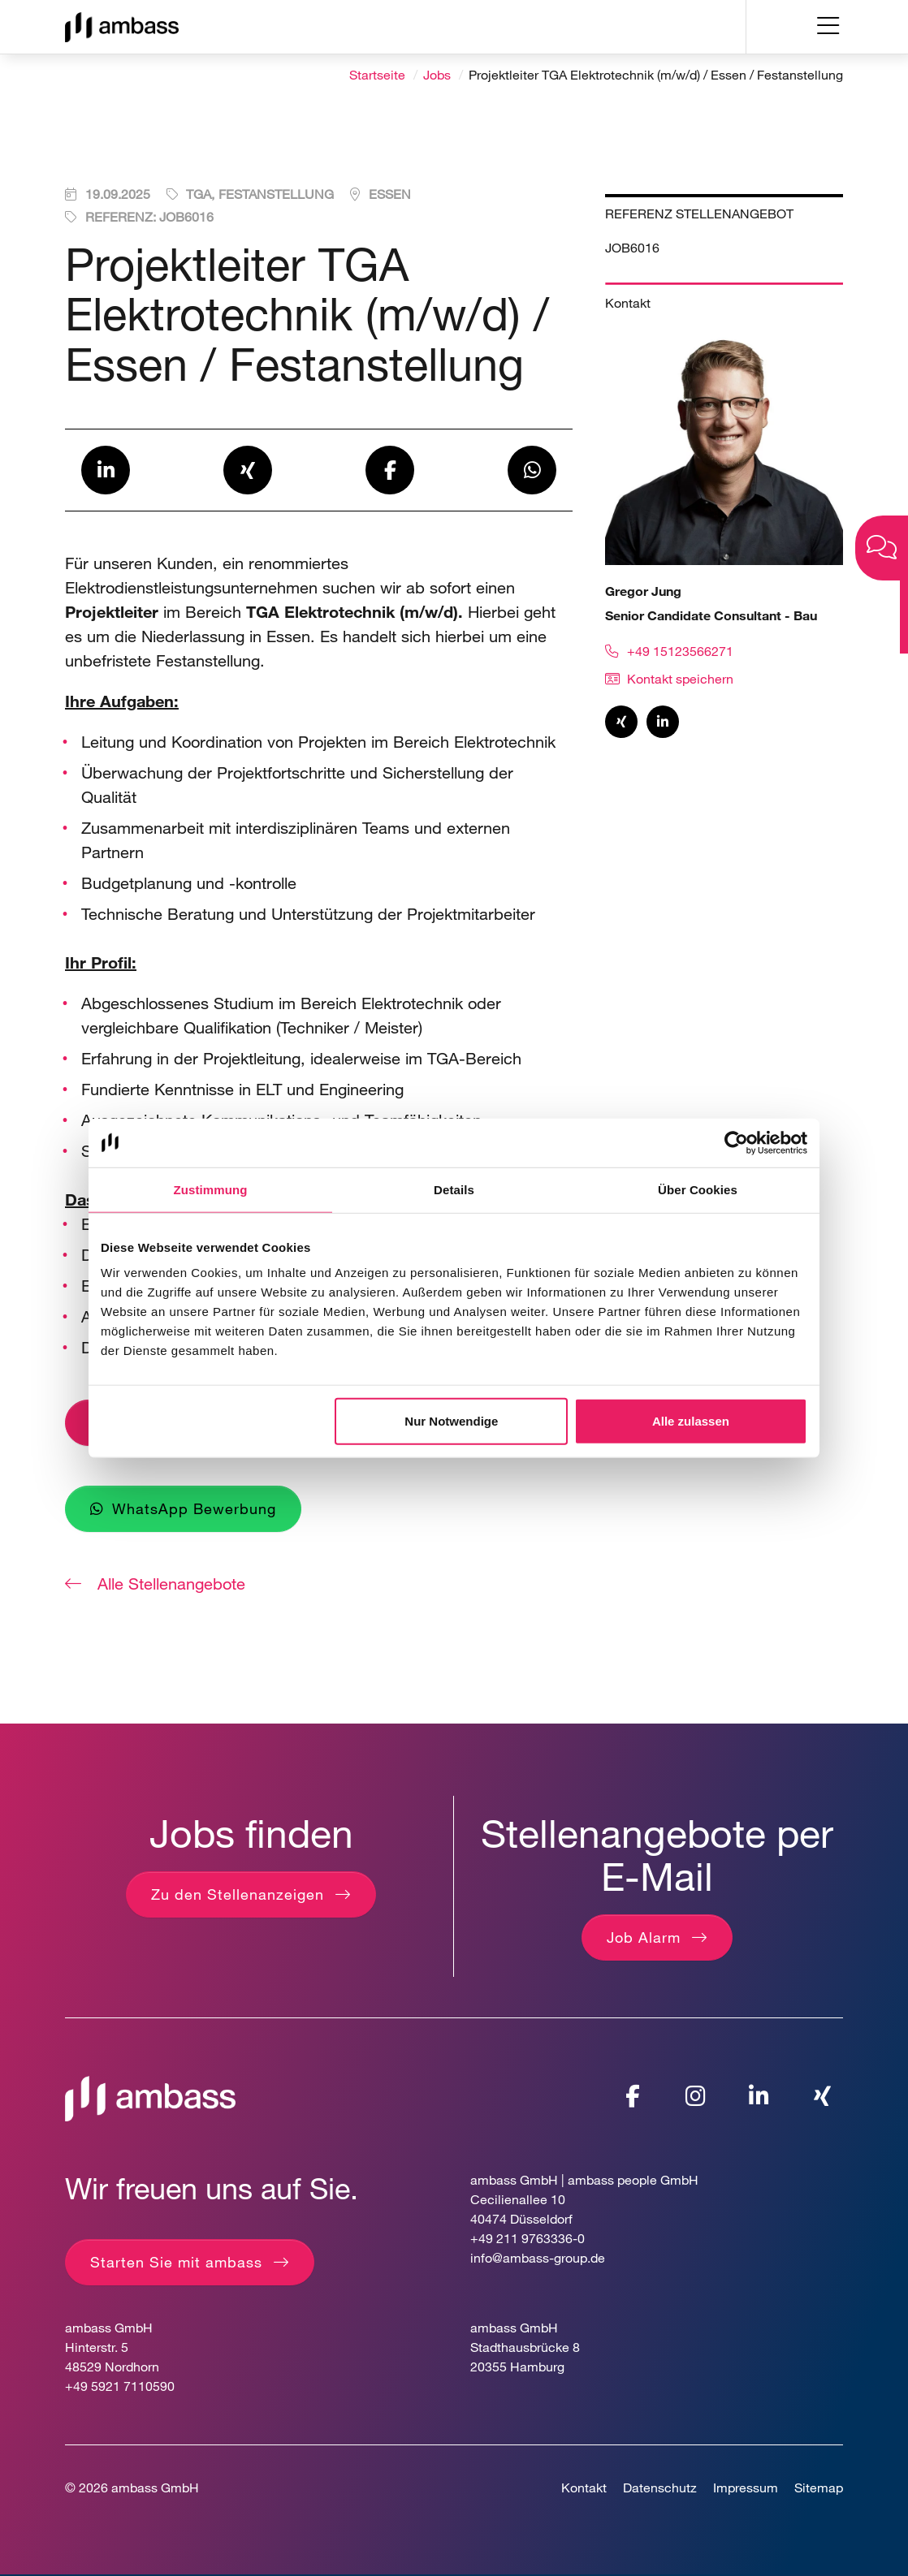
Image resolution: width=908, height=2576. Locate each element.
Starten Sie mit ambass (176, 2263)
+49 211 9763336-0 (527, 2238)
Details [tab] (454, 1189)
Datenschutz (660, 2488)
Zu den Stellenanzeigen (237, 1896)
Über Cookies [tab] (697, 1189)
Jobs (437, 75)
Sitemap (818, 2488)
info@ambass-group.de (537, 2258)
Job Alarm (644, 1938)
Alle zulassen (690, 1421)
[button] (105, 471)
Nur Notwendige (451, 1421)
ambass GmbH (155, 2488)
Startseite (377, 75)
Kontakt (584, 2488)
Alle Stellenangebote (169, 1584)
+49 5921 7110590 (120, 2386)
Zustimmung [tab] (211, 1189)
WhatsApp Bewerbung (194, 1509)
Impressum (745, 2488)
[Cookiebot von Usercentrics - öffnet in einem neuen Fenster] (736, 1142)
